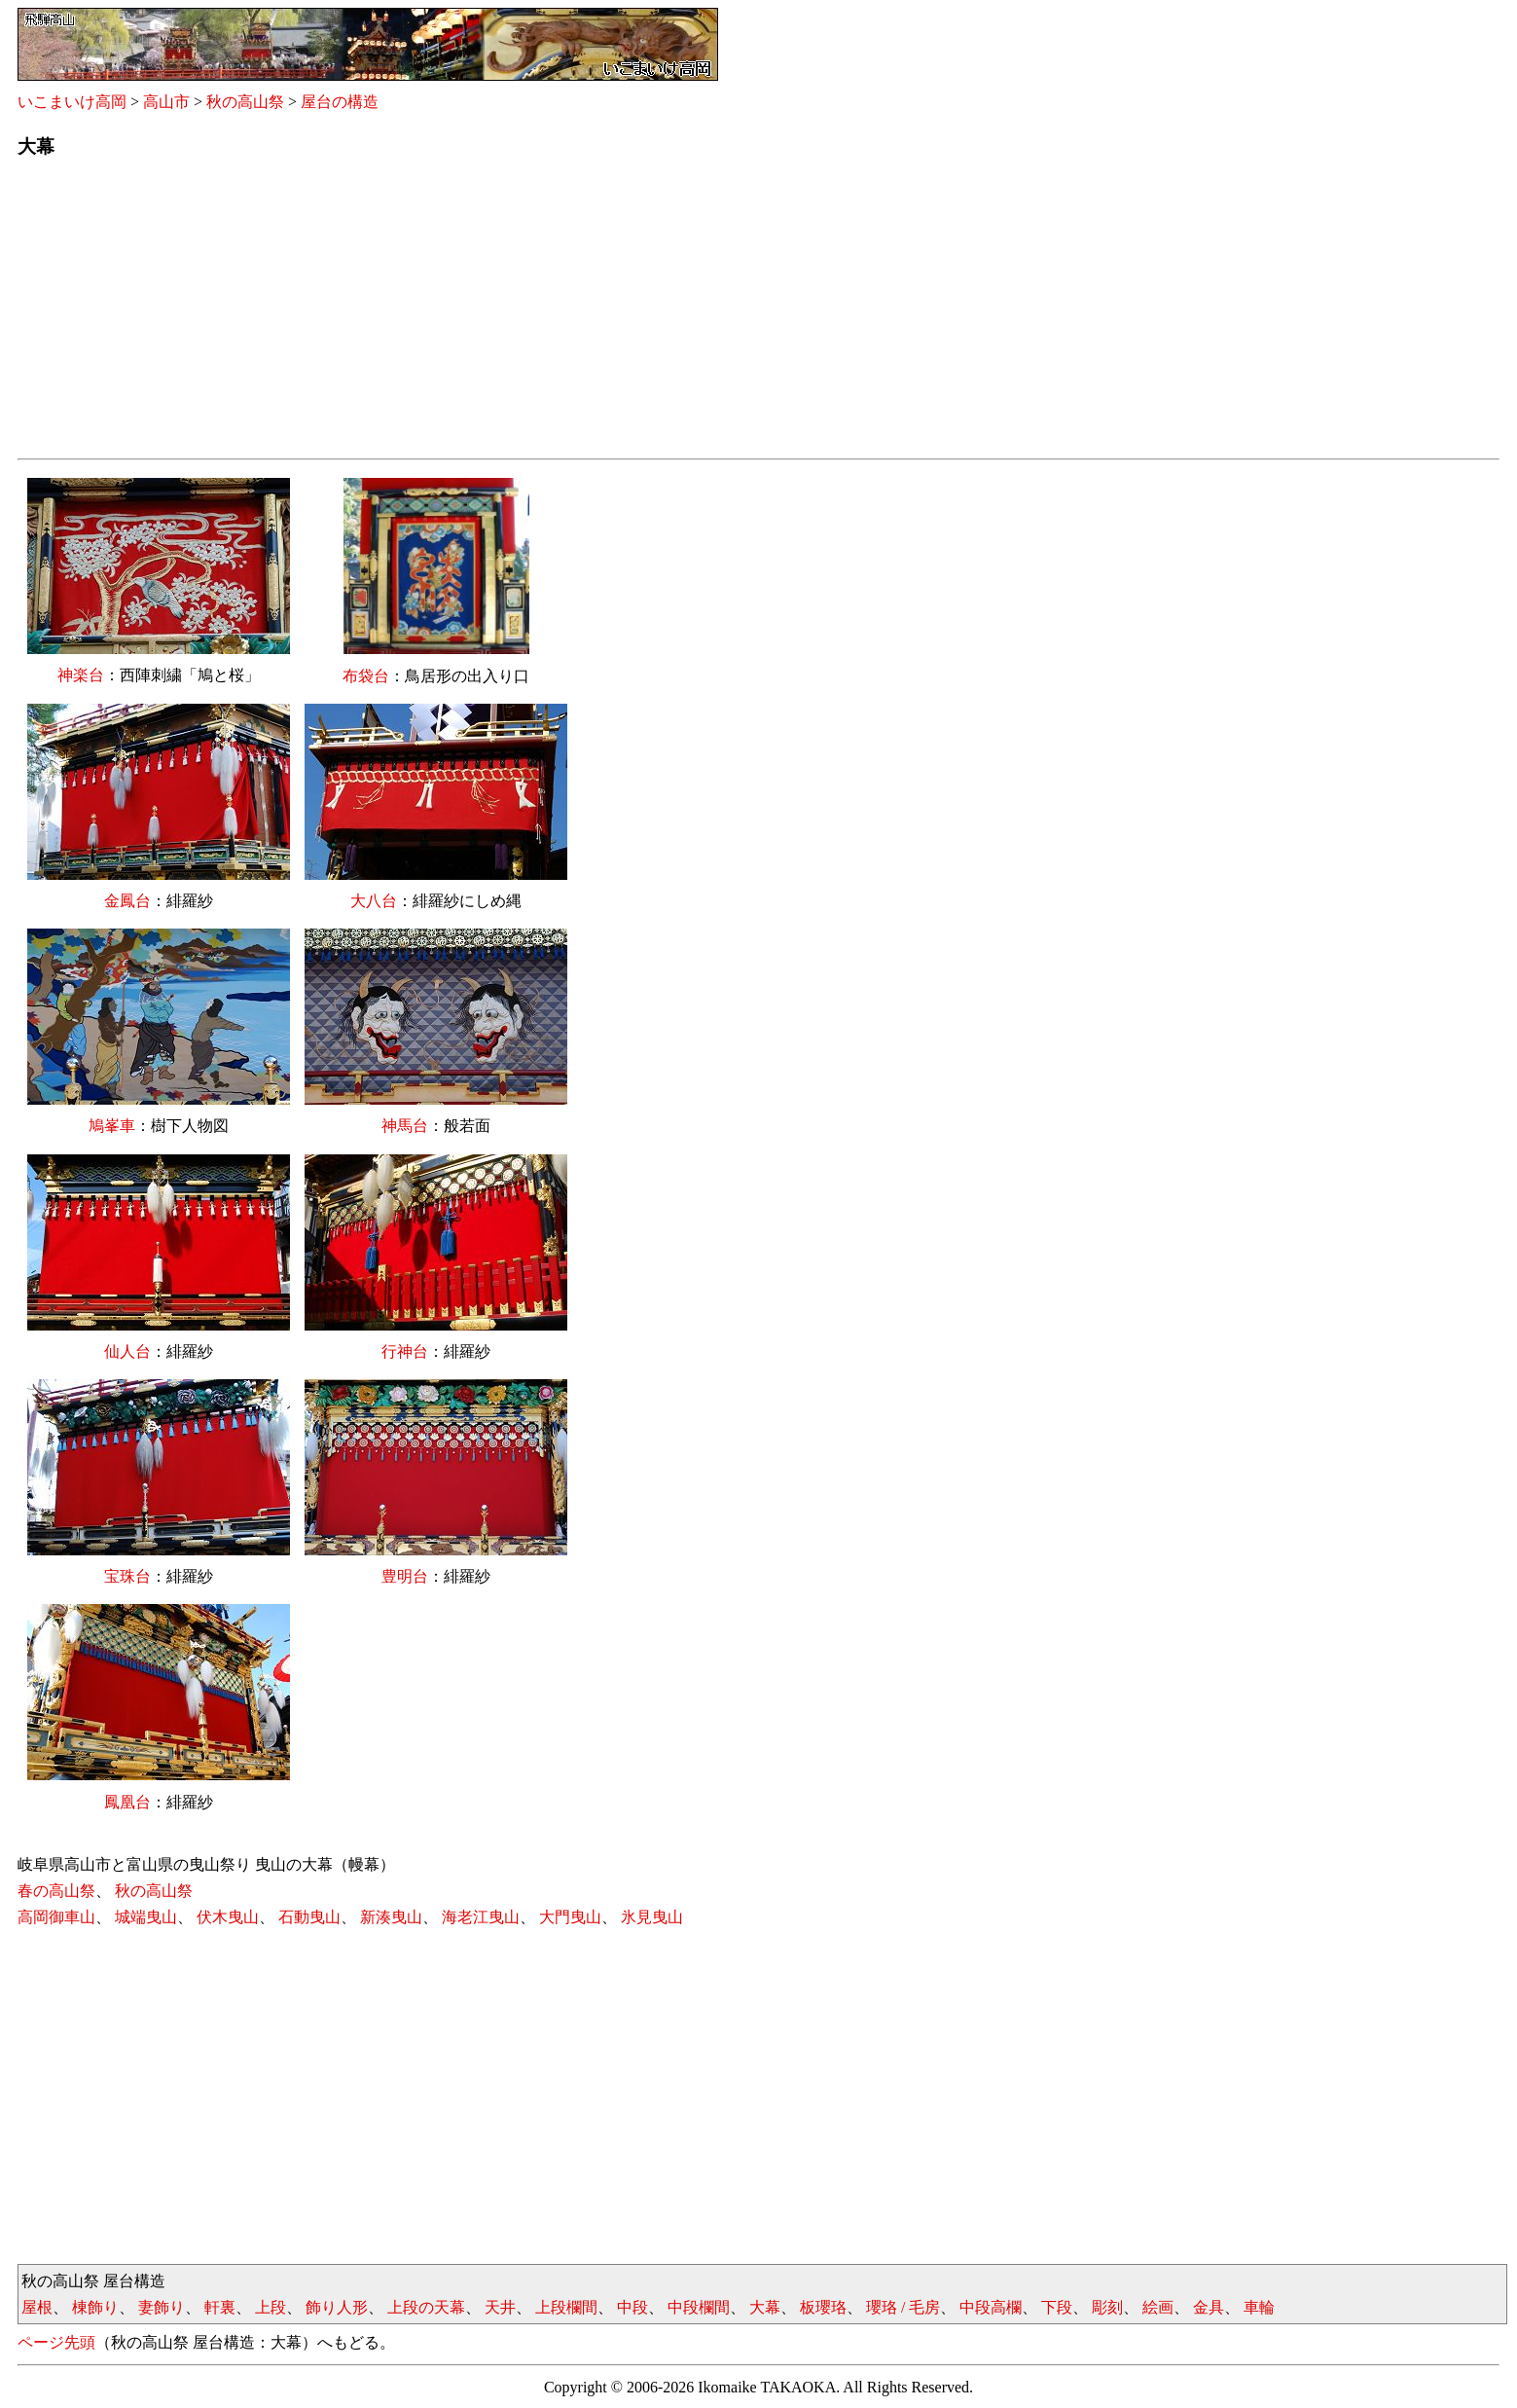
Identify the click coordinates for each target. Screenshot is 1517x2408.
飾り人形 (337, 2307)
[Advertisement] (601, 314)
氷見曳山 (652, 1917)
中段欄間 (699, 2307)
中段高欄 (990, 2307)
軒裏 (219, 2307)
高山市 (166, 101)
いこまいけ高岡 (72, 101)
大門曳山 (570, 1917)
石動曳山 (309, 1917)
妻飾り (161, 2307)
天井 (500, 2307)
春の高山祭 (56, 1890)
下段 (1056, 2307)
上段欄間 (566, 2307)
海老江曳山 (481, 1917)
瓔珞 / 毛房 (903, 2307)
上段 (270, 2307)
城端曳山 (146, 1917)
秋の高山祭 (245, 101)
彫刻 (1107, 2307)
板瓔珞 (823, 2307)
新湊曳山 (391, 1917)
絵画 (1158, 2307)
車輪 (1259, 2307)
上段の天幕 (426, 2307)
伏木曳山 (228, 1917)
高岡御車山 (56, 1917)
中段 (632, 2307)
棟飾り (95, 2307)
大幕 (764, 2307)
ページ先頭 (56, 2342)
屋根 (37, 2307)
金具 (1208, 2307)
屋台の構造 (340, 101)
